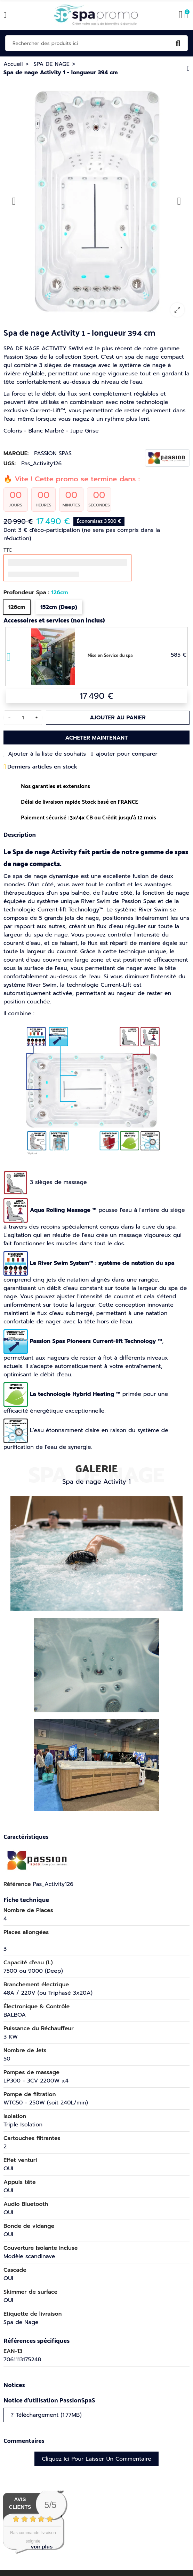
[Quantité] (23, 718)
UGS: (9, 463)
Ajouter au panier (118, 717)
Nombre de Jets (24, 2050)
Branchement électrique (36, 1984)
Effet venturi (20, 2160)
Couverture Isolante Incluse (40, 2248)
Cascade (14, 2270)
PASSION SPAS (53, 453)
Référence (17, 1884)
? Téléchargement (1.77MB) (46, 2415)
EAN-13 (12, 2351)
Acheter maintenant (96, 738)
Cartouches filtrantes (32, 2138)
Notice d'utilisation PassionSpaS (49, 2400)
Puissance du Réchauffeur (38, 2028)
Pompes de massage (31, 2072)
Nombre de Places (28, 1910)
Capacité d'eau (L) (28, 1962)
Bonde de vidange (28, 2226)
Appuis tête (19, 2182)
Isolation (14, 2116)
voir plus (42, 2547)
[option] (96, 201)
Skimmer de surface (30, 2292)
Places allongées (26, 1932)
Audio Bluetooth (25, 2204)
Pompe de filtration (29, 2094)
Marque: (16, 453)
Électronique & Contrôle (36, 2006)
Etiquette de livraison (32, 2314)
